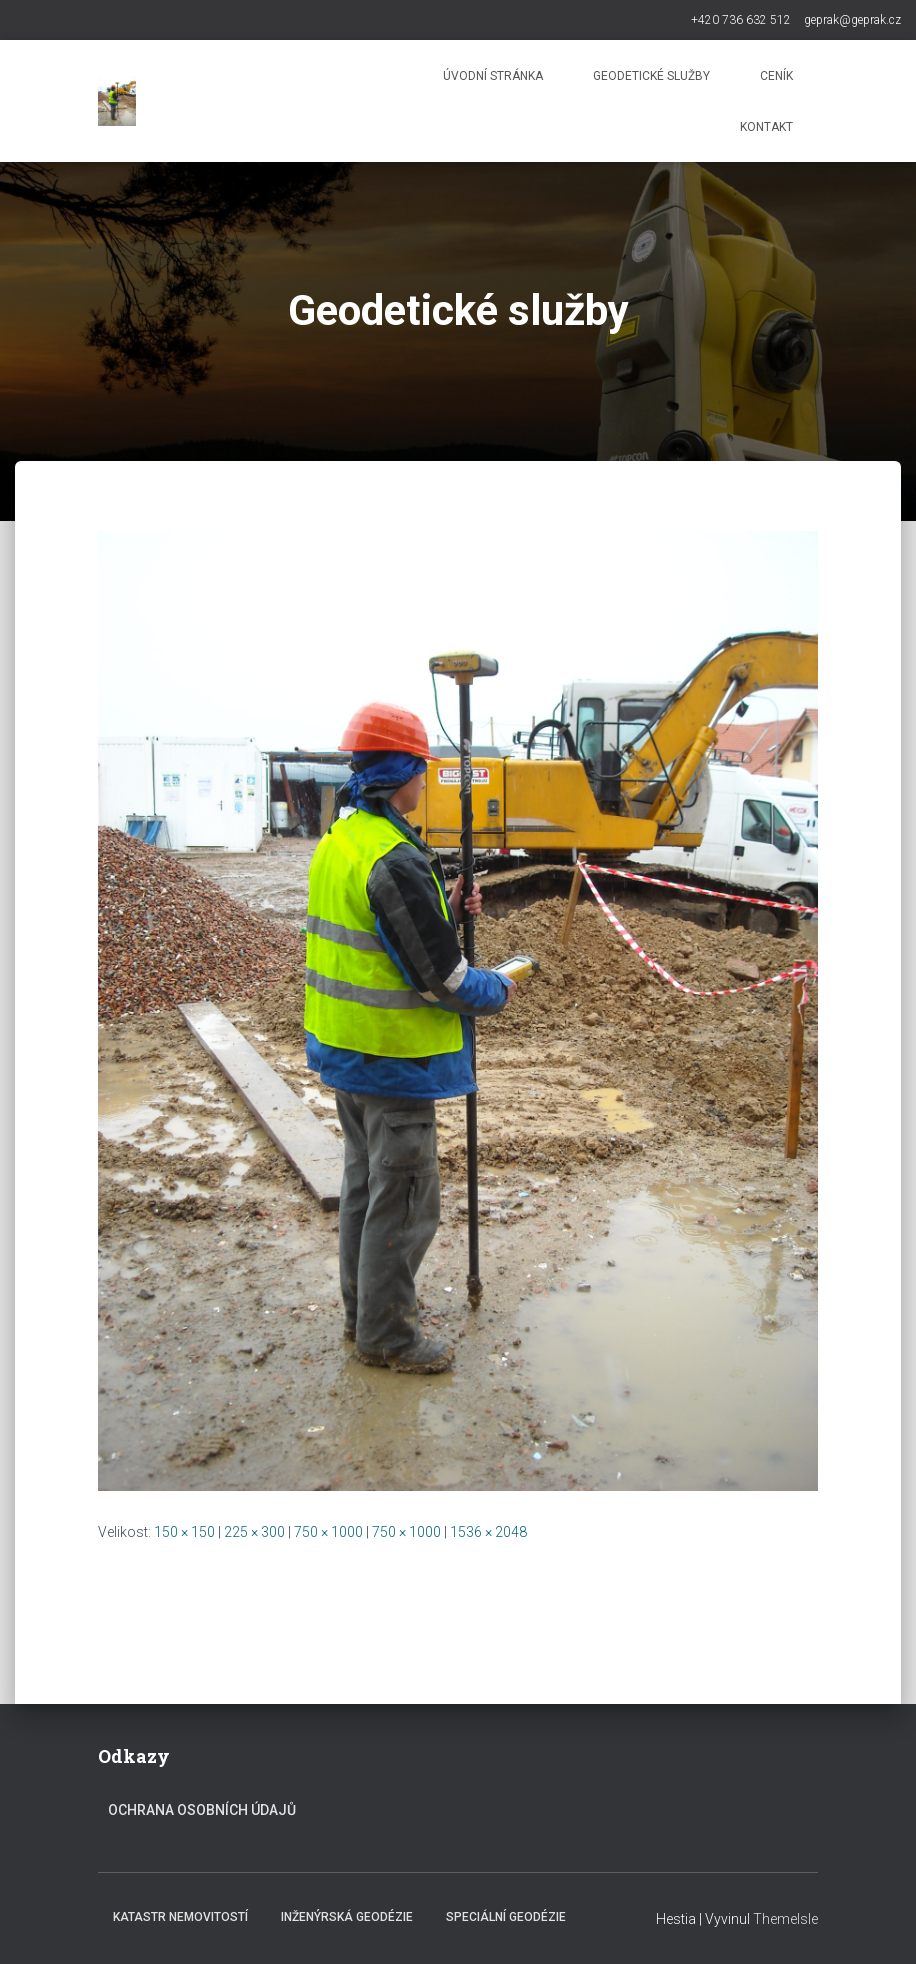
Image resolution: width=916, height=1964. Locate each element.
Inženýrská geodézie (347, 1917)
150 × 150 (184, 1532)
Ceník (776, 76)
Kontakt (766, 127)
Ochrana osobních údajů (202, 1810)
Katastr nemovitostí (180, 1917)
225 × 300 (254, 1532)
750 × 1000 (328, 1532)
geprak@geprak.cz (852, 20)
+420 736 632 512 (741, 20)
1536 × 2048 (488, 1532)
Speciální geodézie (506, 1917)
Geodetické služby (651, 76)
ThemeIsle (785, 1919)
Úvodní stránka (493, 76)
